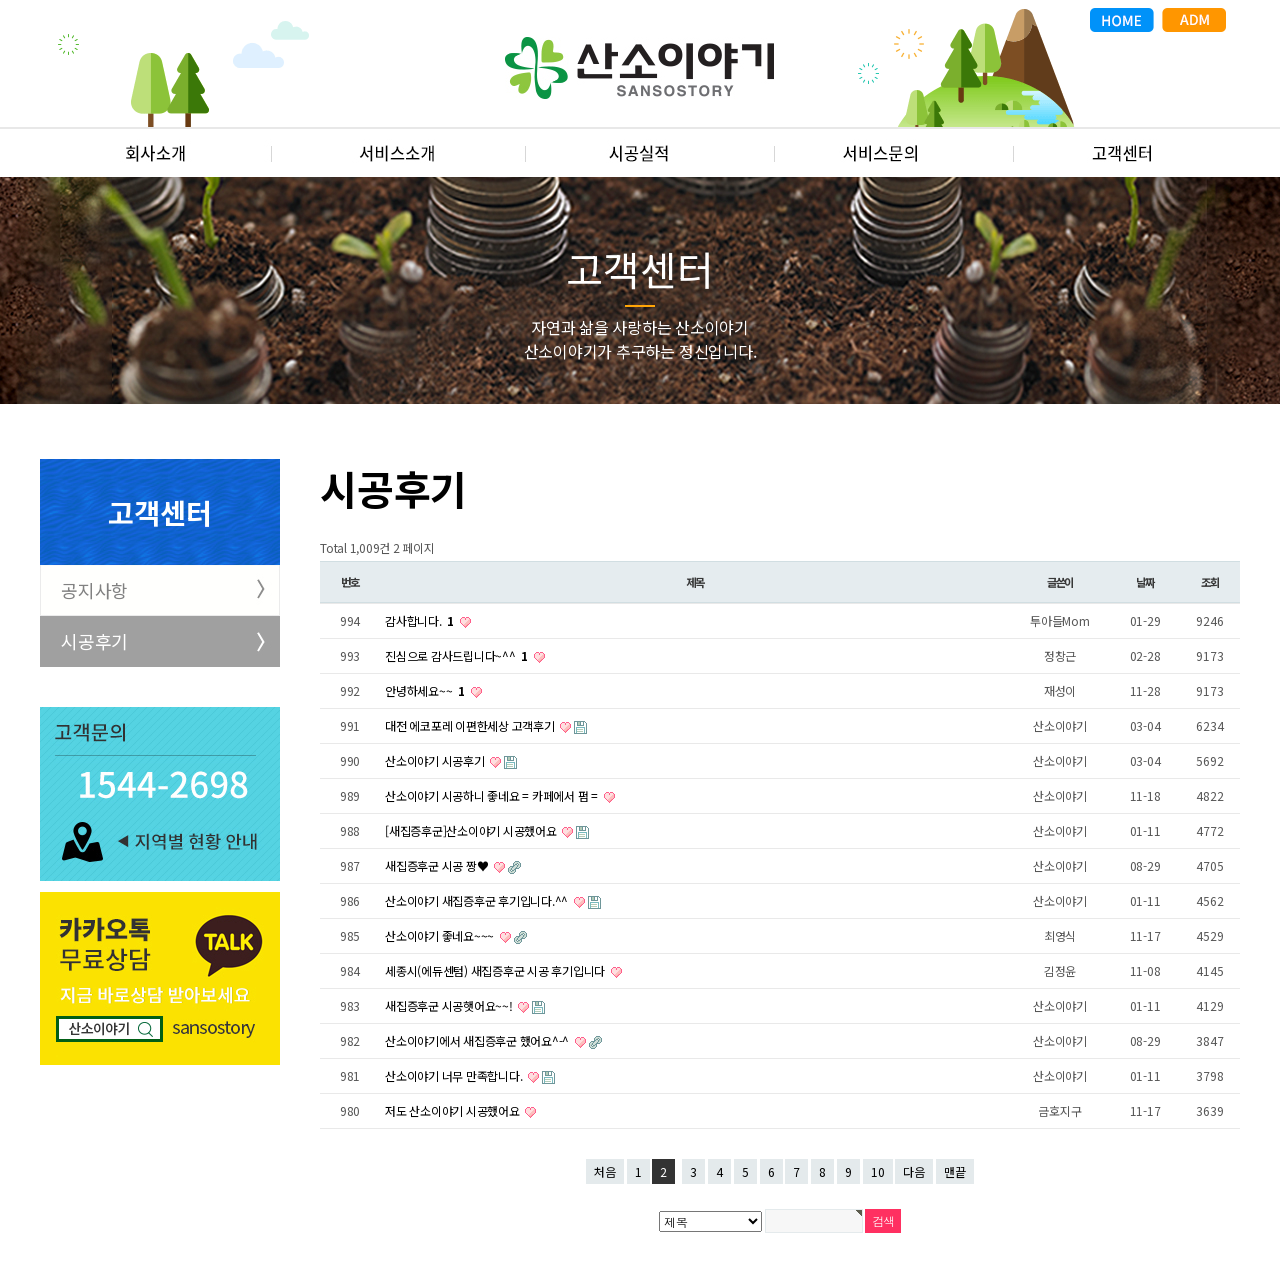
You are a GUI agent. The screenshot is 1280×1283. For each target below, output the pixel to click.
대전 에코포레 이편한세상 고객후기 (471, 725)
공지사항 (94, 590)
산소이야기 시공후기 (436, 760)
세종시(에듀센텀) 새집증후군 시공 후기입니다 (496, 970)
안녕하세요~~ (426, 690)
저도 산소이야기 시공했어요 (453, 1110)
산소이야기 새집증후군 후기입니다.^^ (478, 900)
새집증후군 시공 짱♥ (438, 865)
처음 (605, 1171)
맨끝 (955, 1171)
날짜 (1145, 582)
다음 (914, 1171)
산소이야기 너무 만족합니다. (455, 1075)
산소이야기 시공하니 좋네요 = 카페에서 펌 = (493, 795)
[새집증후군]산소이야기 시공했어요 (472, 830)
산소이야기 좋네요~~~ (441, 935)
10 (878, 1171)
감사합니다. (421, 620)
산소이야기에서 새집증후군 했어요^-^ (478, 1040)
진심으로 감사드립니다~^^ (458, 655)
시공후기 (94, 641)
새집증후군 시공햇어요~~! (450, 1005)
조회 (1210, 582)
